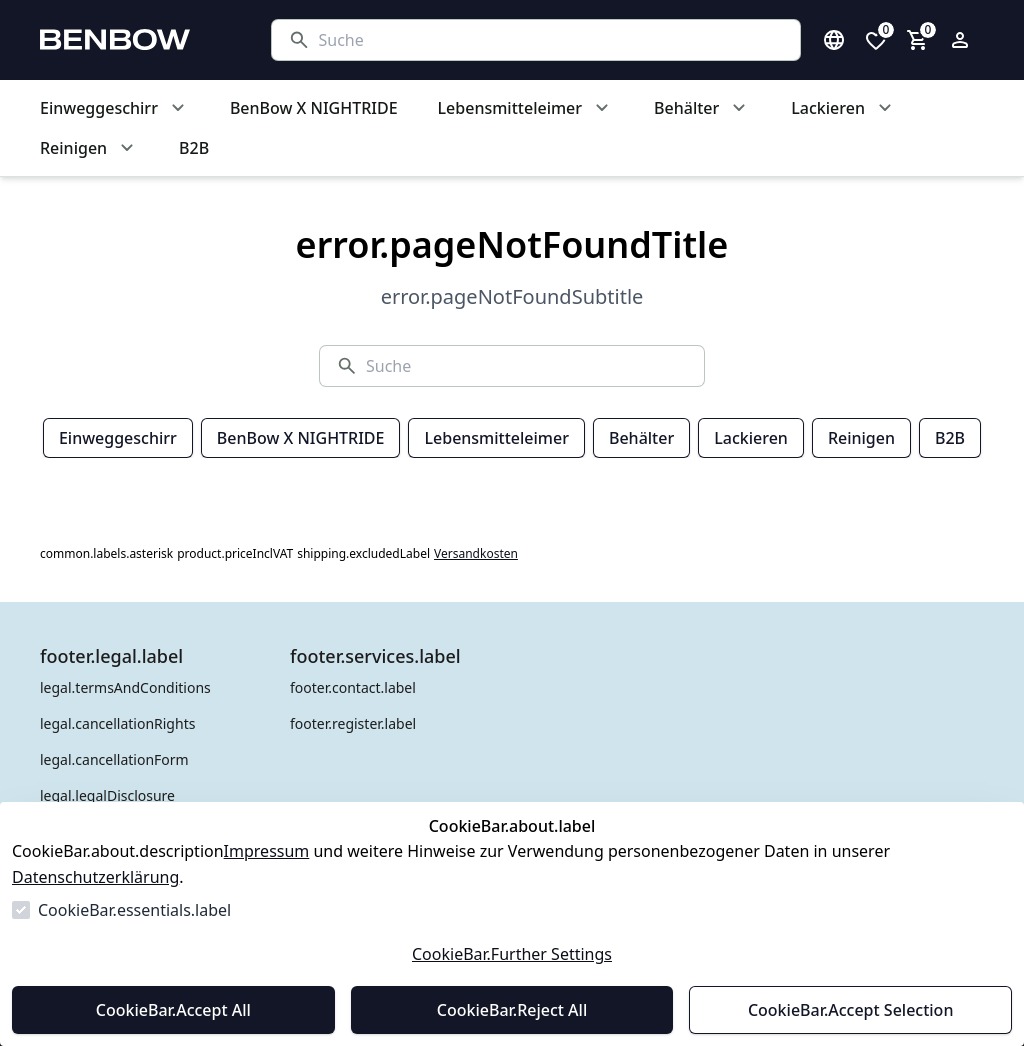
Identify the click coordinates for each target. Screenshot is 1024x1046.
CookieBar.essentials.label (134, 910)
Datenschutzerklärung (95, 877)
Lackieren (751, 438)
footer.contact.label (353, 687)
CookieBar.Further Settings (512, 954)
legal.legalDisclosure (107, 795)
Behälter (641, 438)
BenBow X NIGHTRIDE (301, 438)
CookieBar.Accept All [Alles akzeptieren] (173, 1010)
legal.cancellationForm (114, 759)
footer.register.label (353, 723)
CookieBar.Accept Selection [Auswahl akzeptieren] (851, 1010)
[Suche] (551, 40)
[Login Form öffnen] (960, 40)
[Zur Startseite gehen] (136, 40)
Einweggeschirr (118, 438)
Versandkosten (476, 554)
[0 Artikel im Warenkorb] (918, 40)
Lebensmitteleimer (496, 438)
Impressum (267, 851)
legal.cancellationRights (117, 723)
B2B (950, 438)
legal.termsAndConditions (125, 687)
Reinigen (861, 438)
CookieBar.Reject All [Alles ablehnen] (512, 1010)
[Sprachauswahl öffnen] (834, 40)
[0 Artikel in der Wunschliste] (876, 40)
